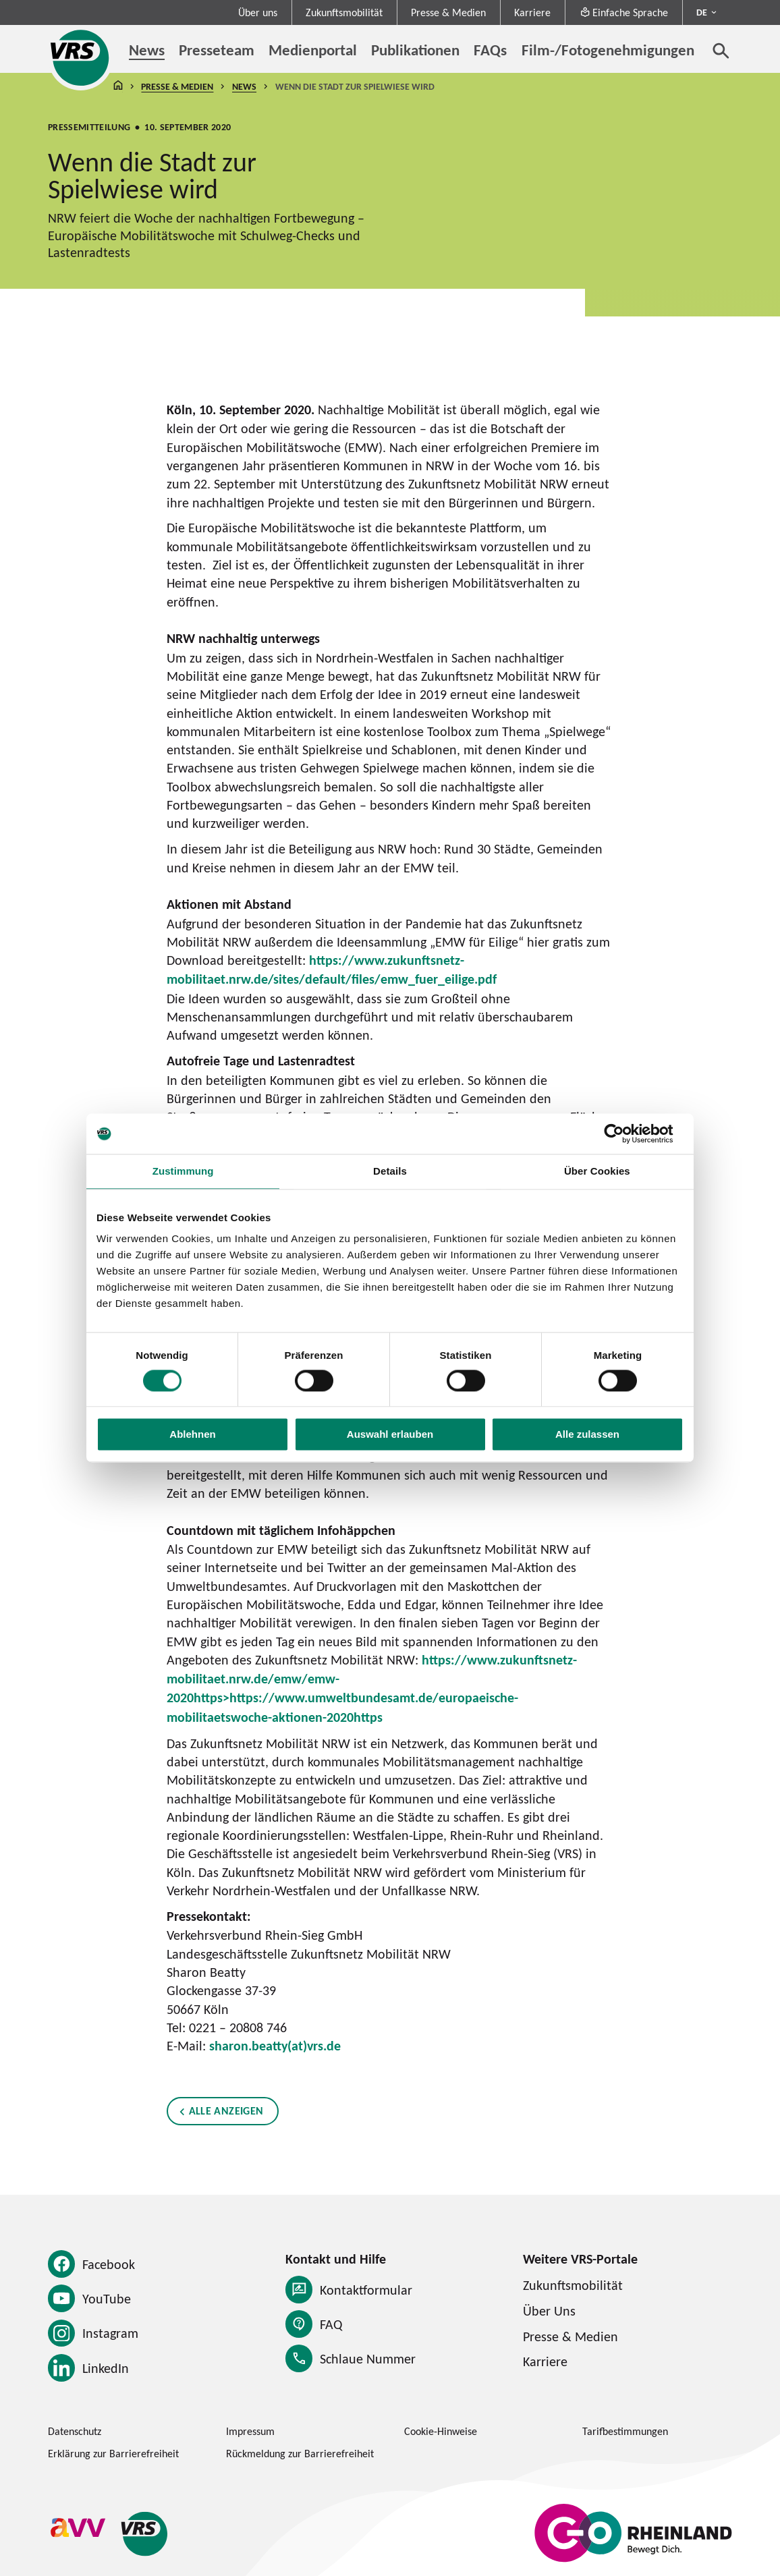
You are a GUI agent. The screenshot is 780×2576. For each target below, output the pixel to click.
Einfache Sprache (624, 12)
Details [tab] (390, 1171)
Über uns (257, 12)
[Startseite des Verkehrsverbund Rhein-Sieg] (80, 57)
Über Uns (549, 2310)
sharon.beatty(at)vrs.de (275, 2045)
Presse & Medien (448, 12)
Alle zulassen (587, 1434)
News (244, 86)
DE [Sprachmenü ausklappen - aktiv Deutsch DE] (701, 12)
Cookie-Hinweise (440, 2431)
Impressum (250, 2431)
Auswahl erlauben (390, 1434)
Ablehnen (192, 1434)
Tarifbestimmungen (625, 2431)
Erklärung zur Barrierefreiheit (113, 2453)
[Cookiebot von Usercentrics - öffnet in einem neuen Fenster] (624, 1133)
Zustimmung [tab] (183, 1171)
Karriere (532, 12)
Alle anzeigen (225, 2111)
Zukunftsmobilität (344, 12)
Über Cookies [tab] (597, 1171)
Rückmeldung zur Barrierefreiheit (300, 2453)
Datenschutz (74, 2431)
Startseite (118, 86)
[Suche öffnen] (721, 50)
